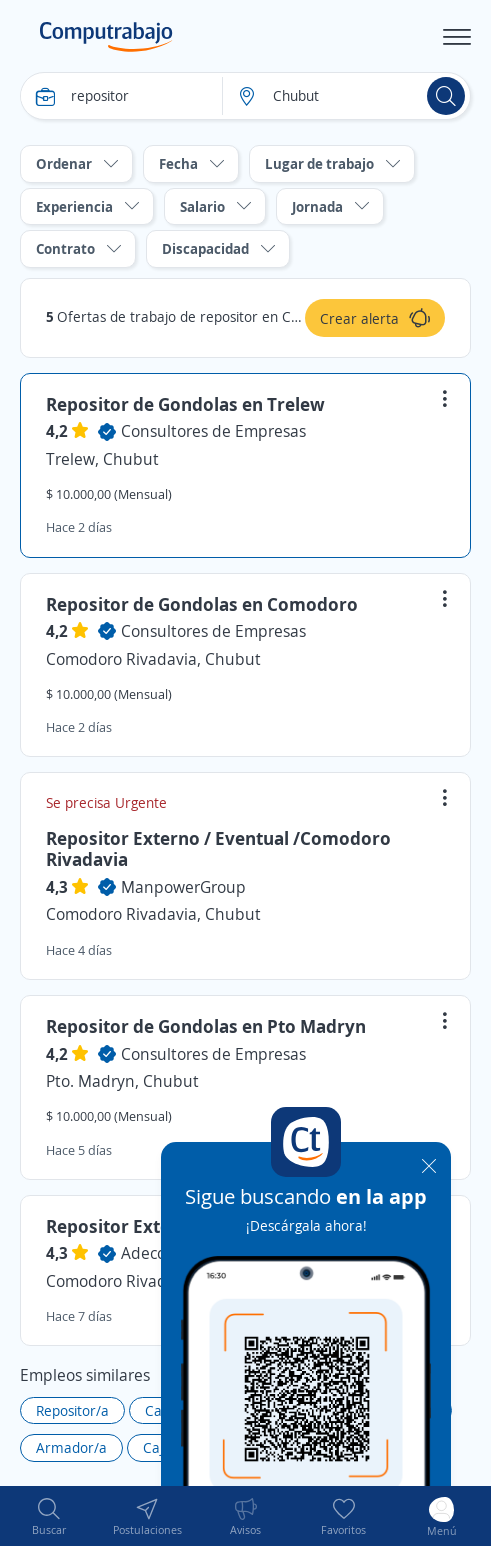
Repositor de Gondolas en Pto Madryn (206, 1026)
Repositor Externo (123, 1226)
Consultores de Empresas (213, 431)
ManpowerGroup (183, 887)
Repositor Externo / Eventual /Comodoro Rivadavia (218, 849)
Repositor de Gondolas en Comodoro (202, 604)
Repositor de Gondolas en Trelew (185, 404)
